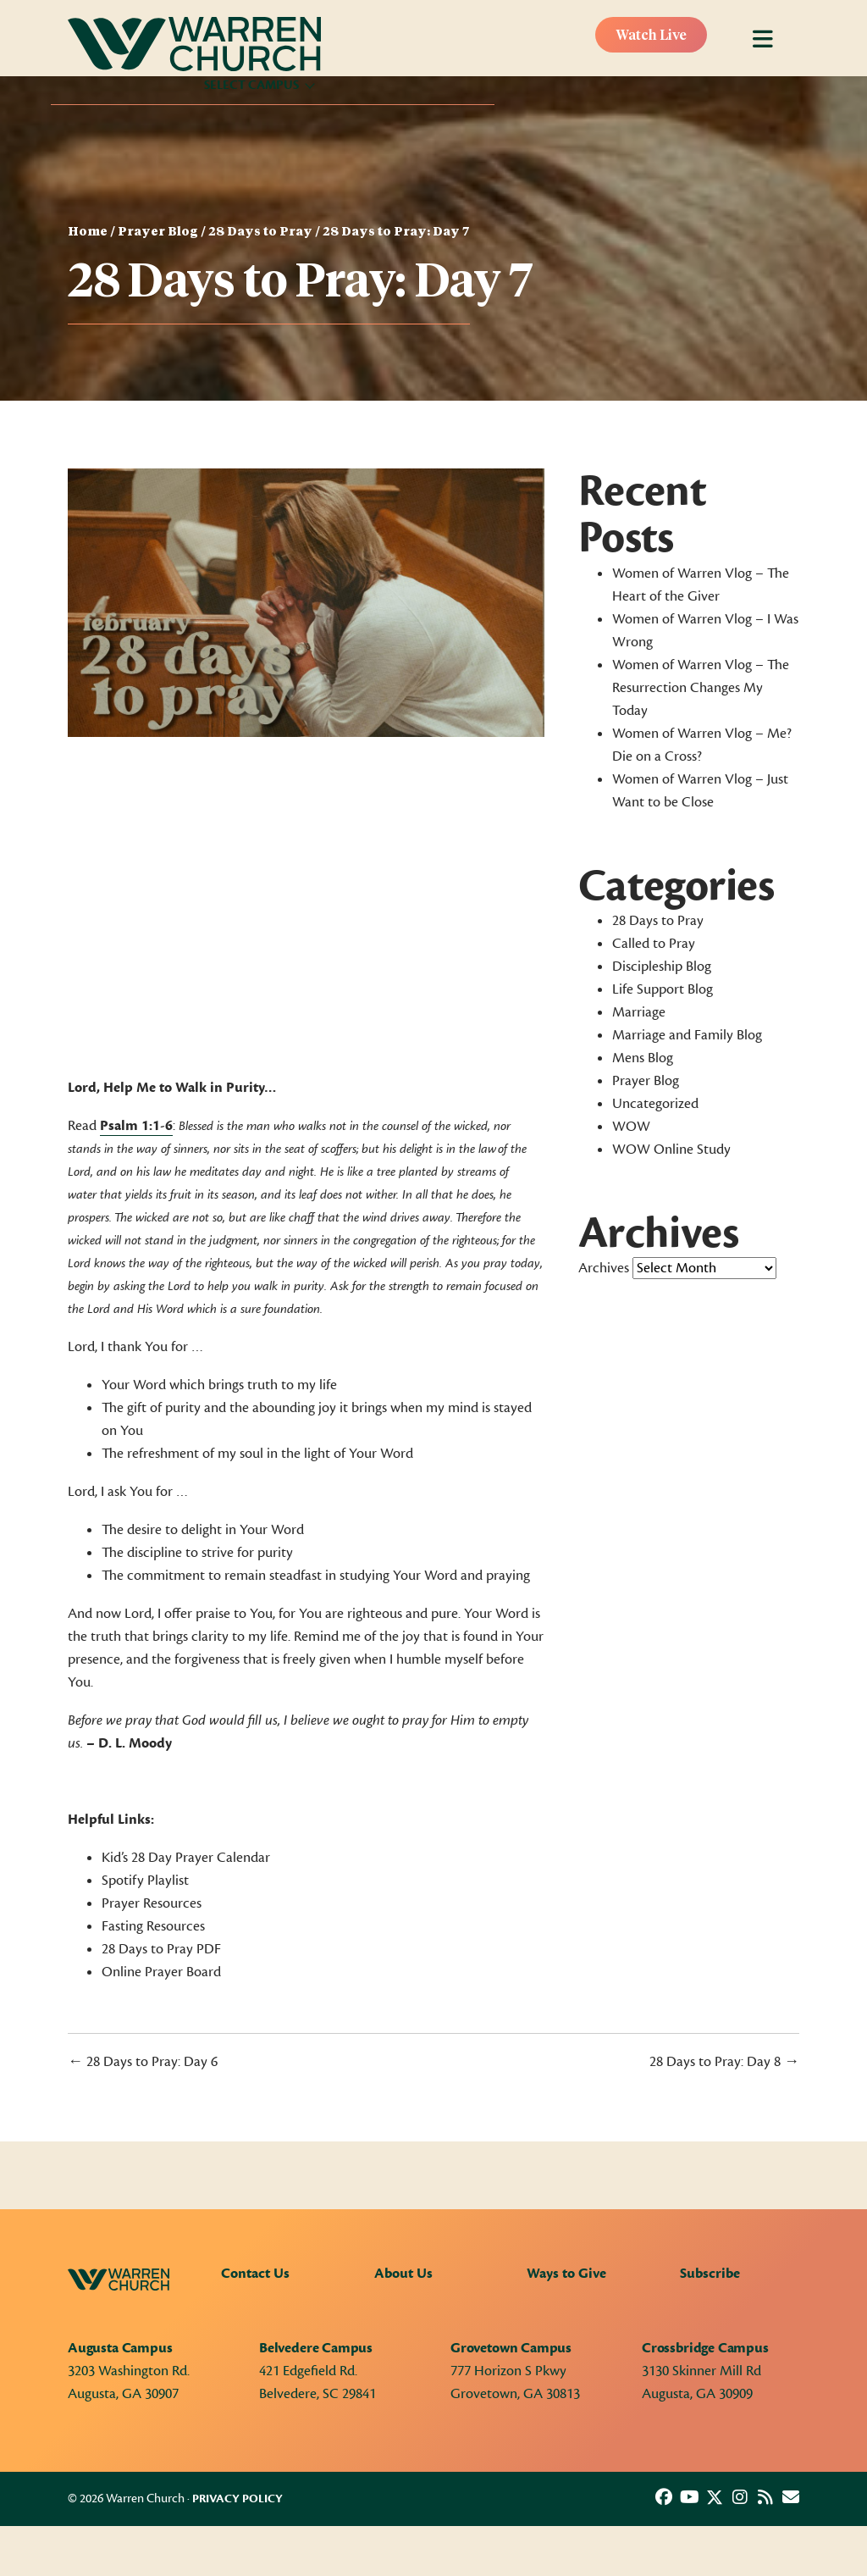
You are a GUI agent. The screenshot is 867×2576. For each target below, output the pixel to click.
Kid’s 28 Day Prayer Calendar (186, 1857)
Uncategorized (655, 1103)
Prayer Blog (158, 232)
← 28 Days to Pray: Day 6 (143, 2061)
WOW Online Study (671, 1149)
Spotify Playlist (145, 1880)
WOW (631, 1126)
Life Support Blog (662, 989)
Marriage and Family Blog (687, 1035)
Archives (603, 1268)
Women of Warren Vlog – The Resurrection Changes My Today (700, 688)
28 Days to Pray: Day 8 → (724, 2061)
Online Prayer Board (163, 1972)
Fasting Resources (153, 1926)
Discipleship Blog (661, 966)
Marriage (638, 1012)
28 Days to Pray (260, 232)
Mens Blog (642, 1058)
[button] (663, 2497)
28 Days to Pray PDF (161, 1949)
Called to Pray (653, 943)
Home (88, 232)
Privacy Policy (237, 2499)
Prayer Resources (152, 1903)
